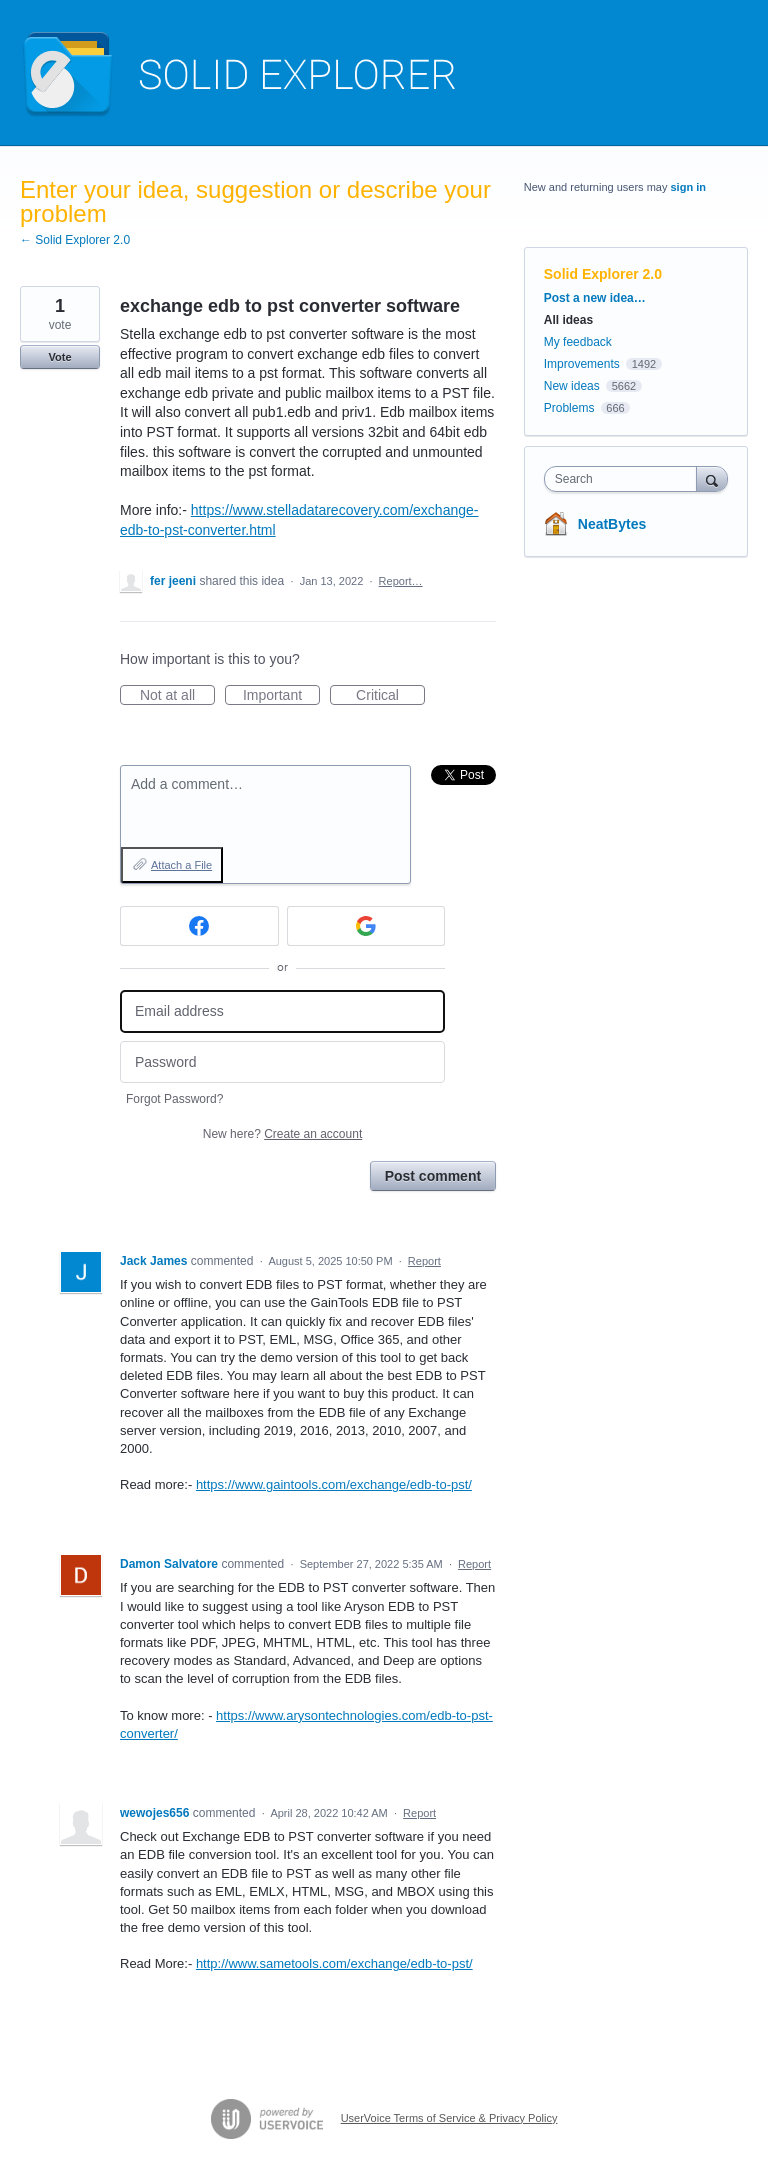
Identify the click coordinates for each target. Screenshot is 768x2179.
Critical (390, 696)
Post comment (433, 1176)
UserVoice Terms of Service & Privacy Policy (449, 2118)
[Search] (712, 478)
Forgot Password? (174, 1099)
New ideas (572, 386)
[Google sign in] (366, 926)
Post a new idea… (595, 298)
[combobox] (625, 479)
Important (281, 696)
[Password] (282, 1062)
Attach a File (181, 865)
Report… (401, 581)
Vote (59, 357)
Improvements (582, 364)
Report (424, 1261)
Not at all (177, 696)
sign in (688, 187)
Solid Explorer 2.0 (603, 274)
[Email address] (282, 1011)
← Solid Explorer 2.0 (75, 240)
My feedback (578, 342)
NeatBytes (612, 524)
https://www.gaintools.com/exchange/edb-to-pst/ (334, 1484)
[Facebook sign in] (199, 926)
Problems (569, 408)
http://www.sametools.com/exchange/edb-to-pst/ (334, 1963)
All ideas (568, 320)
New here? (282, 1134)
